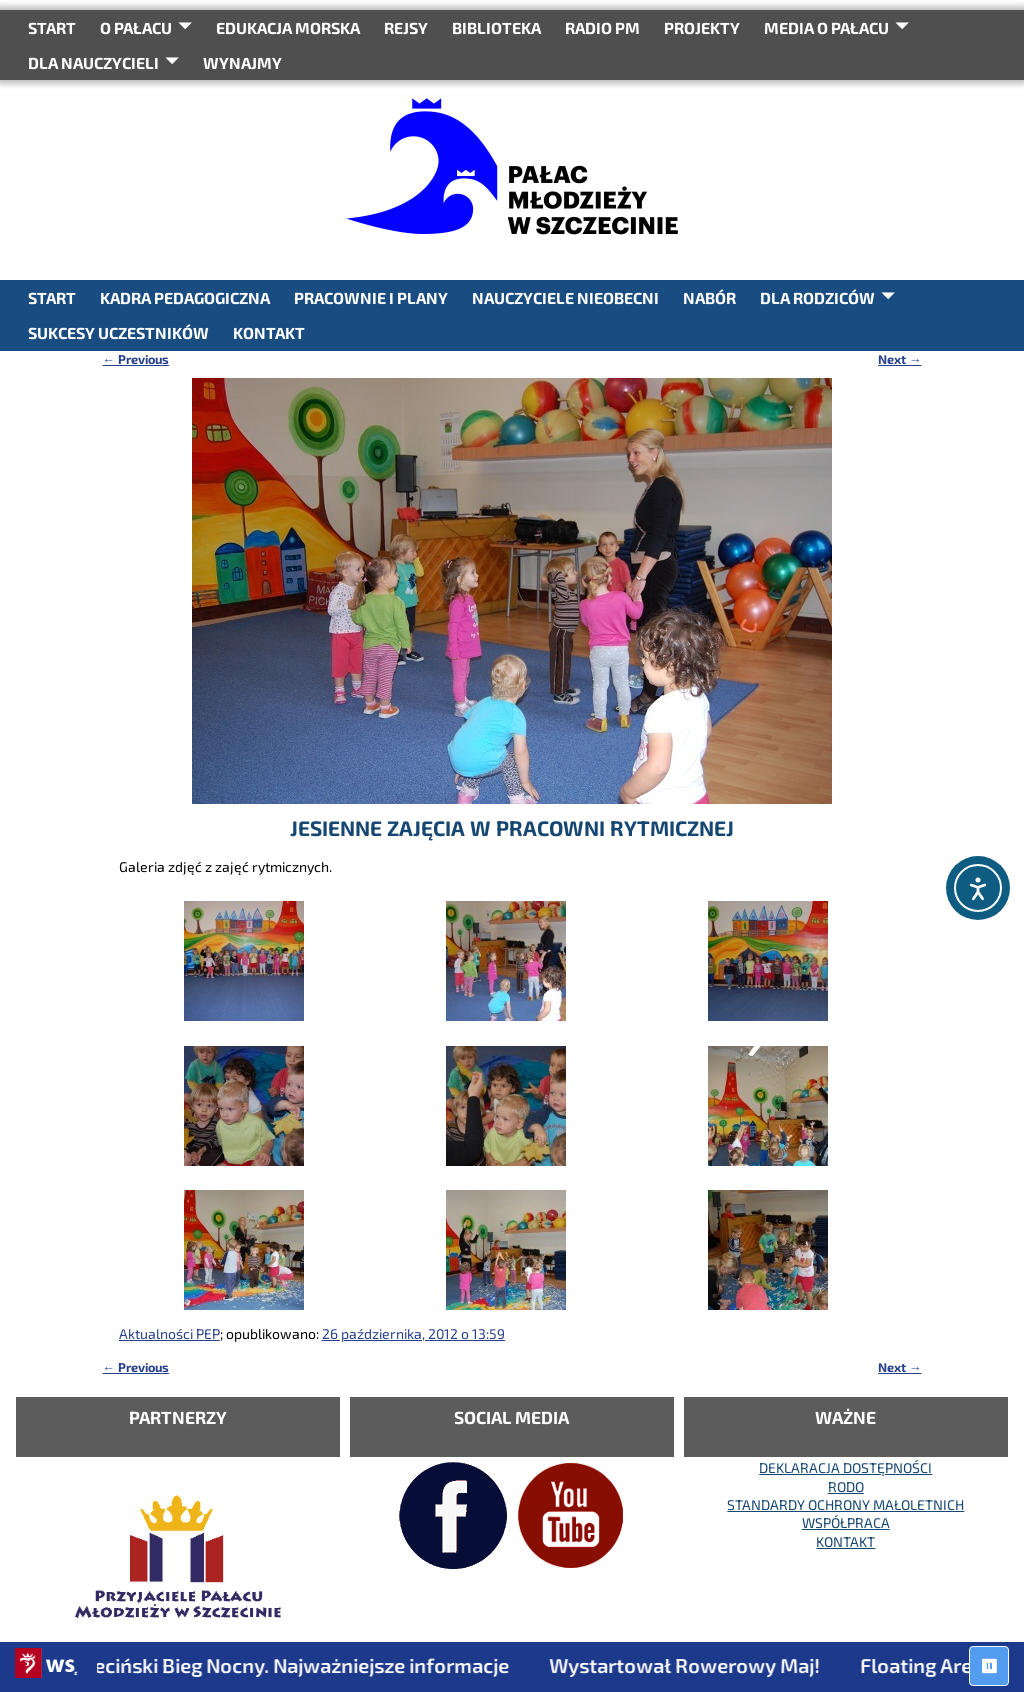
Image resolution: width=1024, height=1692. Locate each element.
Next (900, 359)
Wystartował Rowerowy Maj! (698, 1665)
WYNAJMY (242, 62)
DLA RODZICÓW (817, 297)
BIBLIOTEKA (496, 27)
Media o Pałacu (826, 27)
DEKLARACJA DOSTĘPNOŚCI (845, 1467)
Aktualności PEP (169, 1333)
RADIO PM (602, 27)
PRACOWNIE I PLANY (371, 297)
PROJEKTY (702, 27)
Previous (135, 359)
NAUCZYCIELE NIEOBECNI (565, 297)
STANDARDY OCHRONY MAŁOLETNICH (845, 1504)
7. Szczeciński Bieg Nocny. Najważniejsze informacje (285, 1665)
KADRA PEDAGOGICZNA (185, 297)
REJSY (406, 27)
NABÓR (709, 297)
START (52, 27)
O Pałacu (136, 27)
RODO (846, 1486)
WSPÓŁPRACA (846, 1522)
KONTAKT (269, 332)
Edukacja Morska (288, 27)
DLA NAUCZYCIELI (93, 62)
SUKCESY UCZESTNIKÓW (118, 332)
